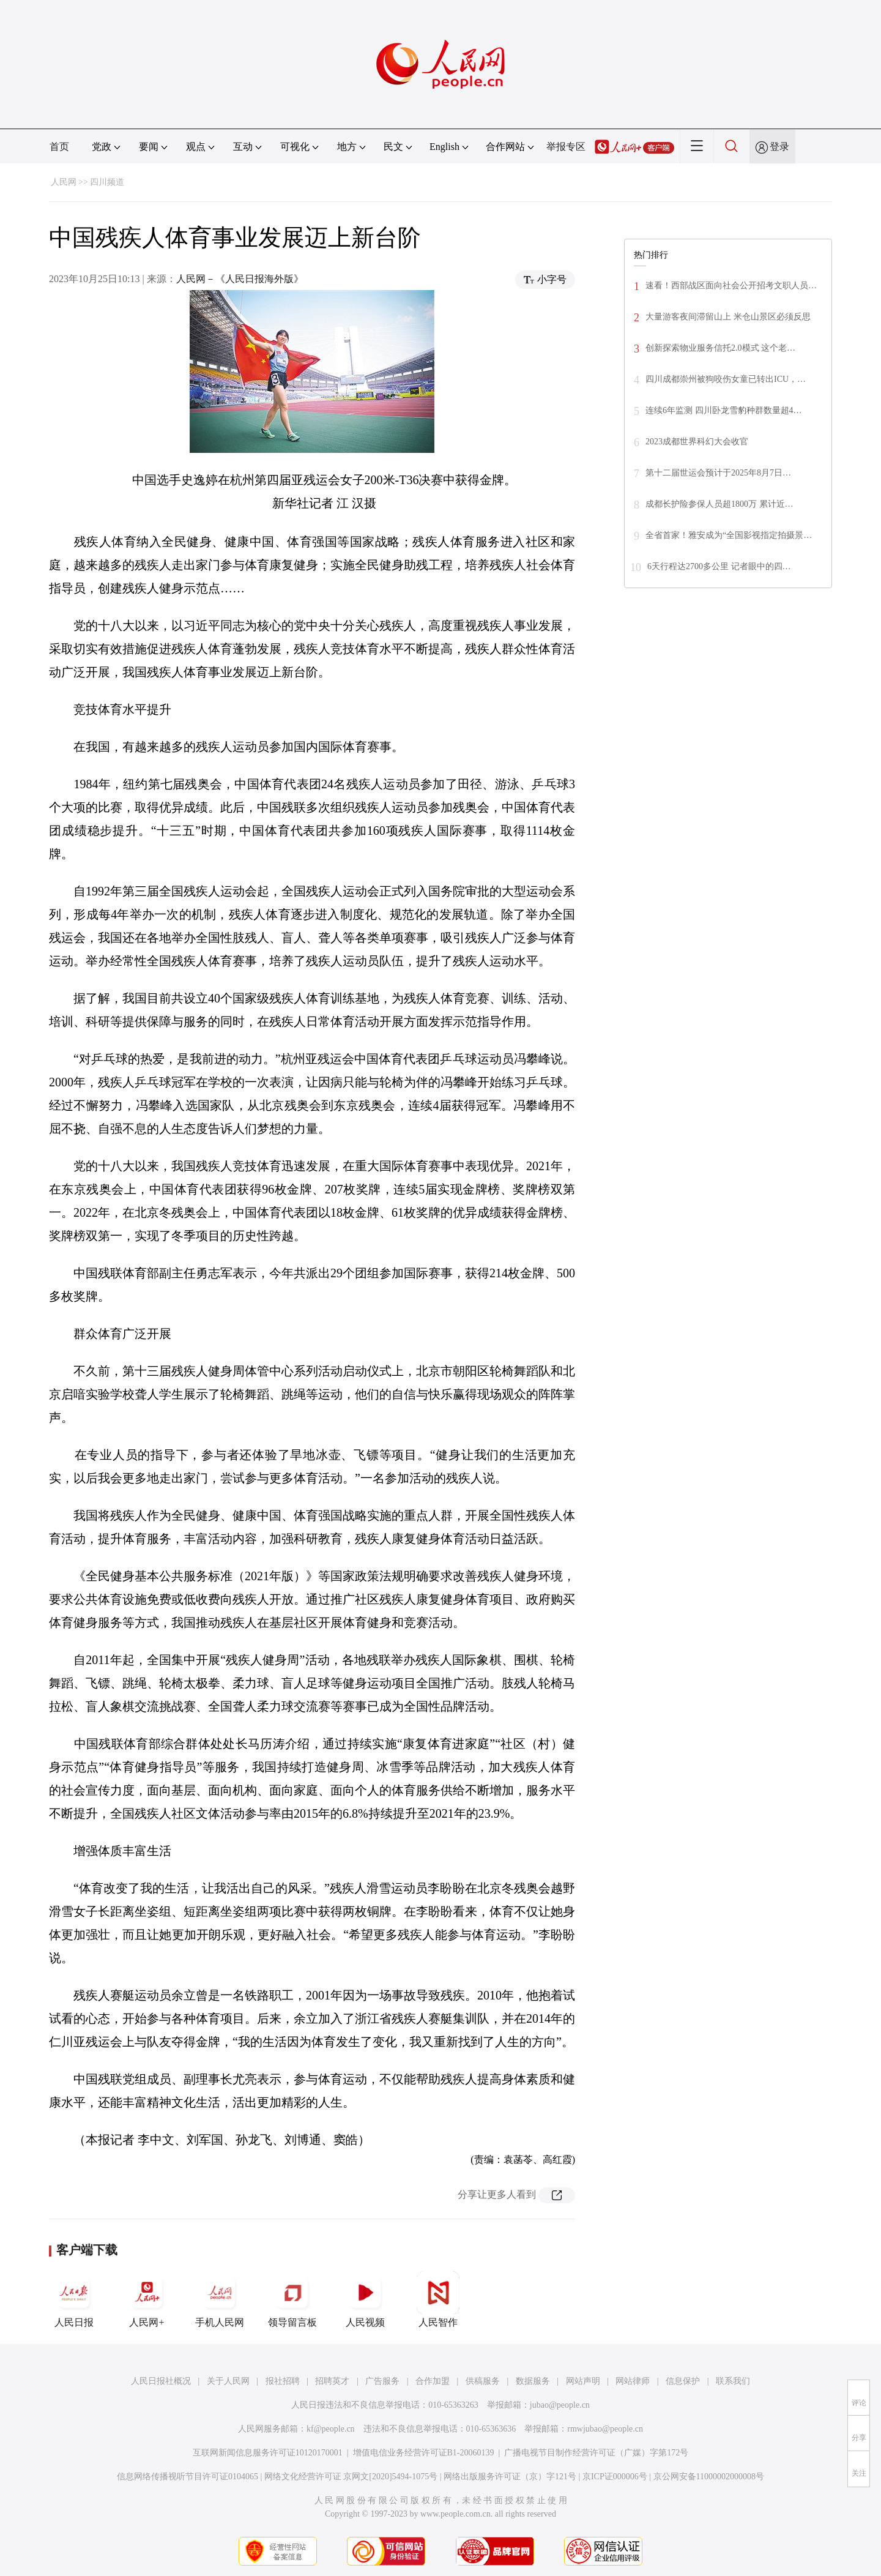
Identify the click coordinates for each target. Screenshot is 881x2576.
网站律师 (632, 2381)
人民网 (63, 182)
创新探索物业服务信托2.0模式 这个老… (720, 348)
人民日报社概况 (161, 2381)
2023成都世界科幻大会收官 (696, 441)
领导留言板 (292, 2299)
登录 (779, 146)
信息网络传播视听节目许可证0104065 (187, 2476)
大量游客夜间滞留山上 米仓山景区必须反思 (728, 316)
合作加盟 (432, 2381)
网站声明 (583, 2381)
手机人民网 (219, 2299)
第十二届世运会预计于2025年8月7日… (718, 472)
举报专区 (565, 146)
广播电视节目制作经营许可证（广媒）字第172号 (596, 2452)
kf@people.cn (331, 2428)
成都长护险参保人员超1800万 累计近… (719, 504)
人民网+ (146, 2299)
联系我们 (733, 2381)
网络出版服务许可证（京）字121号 (510, 2476)
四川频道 (107, 182)
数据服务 (533, 2381)
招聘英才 (332, 2381)
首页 (59, 146)
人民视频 (365, 2299)
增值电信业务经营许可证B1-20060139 (423, 2452)
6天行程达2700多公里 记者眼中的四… (719, 566)
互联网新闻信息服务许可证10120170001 (268, 2452)
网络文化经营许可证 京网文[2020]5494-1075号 (351, 2476)
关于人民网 (228, 2381)
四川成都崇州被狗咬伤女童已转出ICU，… (725, 379)
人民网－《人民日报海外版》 (239, 279)
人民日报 (74, 2299)
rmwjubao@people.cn (605, 2428)
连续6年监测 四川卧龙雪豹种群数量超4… (723, 410)
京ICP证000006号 (614, 2476)
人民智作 (438, 2299)
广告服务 (382, 2381)
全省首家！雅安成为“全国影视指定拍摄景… (728, 535)
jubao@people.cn (560, 2405)
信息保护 (683, 2381)
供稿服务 (483, 2381)
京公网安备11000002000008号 (708, 2476)
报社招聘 (283, 2381)
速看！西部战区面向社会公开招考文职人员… (731, 285)
